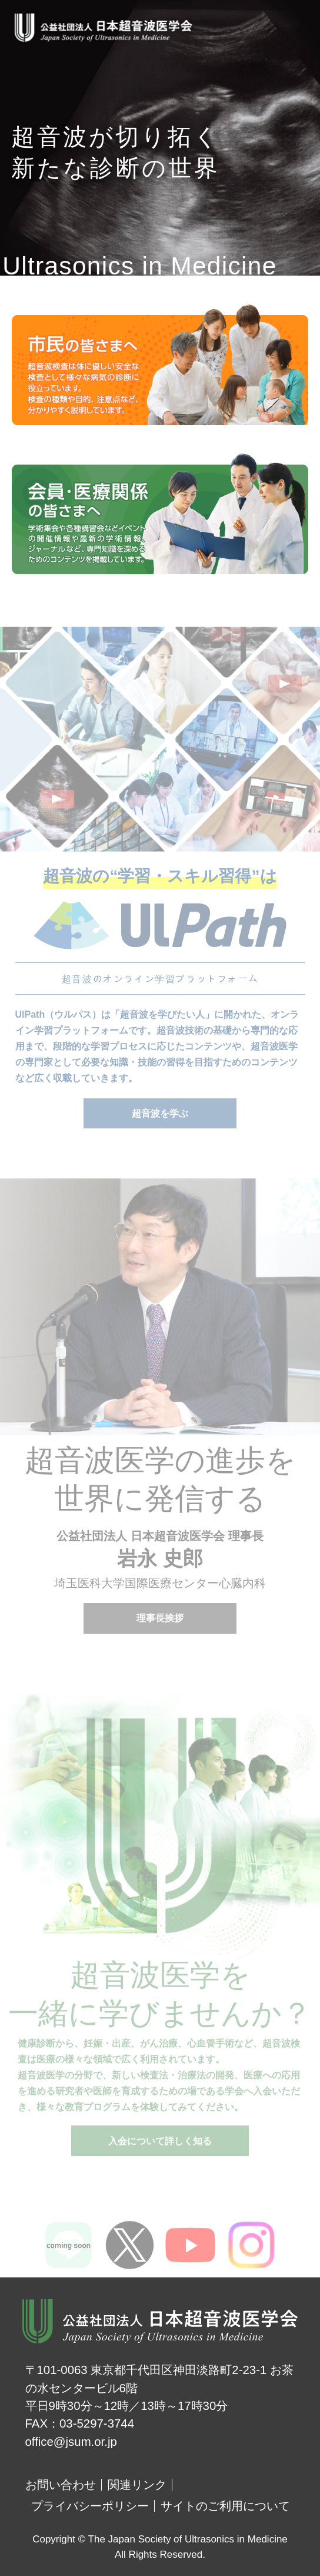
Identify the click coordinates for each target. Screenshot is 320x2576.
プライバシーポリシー (90, 2505)
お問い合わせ (60, 2484)
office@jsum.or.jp (71, 2441)
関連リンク (137, 2484)
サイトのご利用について (225, 2505)
